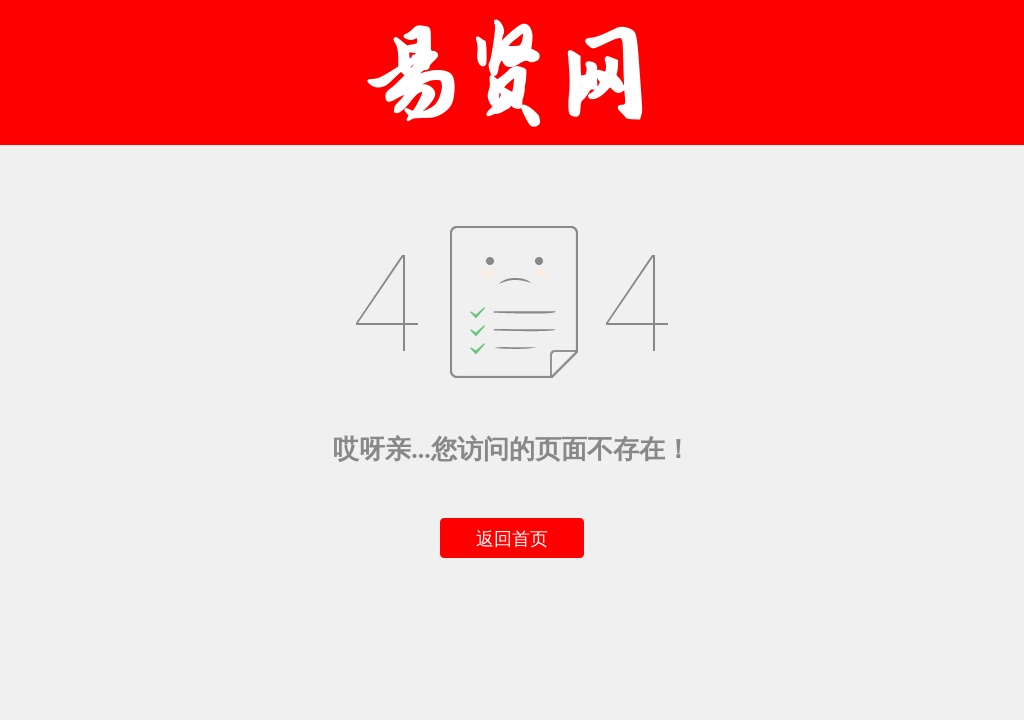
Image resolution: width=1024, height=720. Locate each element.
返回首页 (512, 539)
